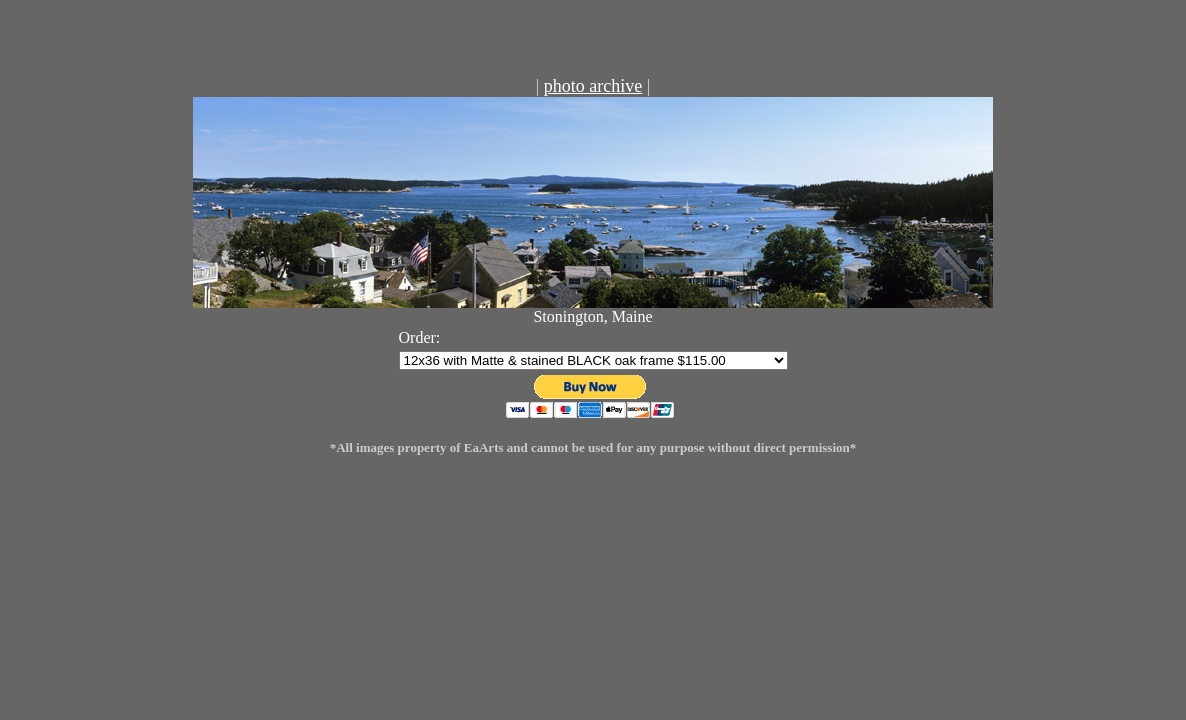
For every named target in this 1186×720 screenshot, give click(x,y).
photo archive (593, 86)
